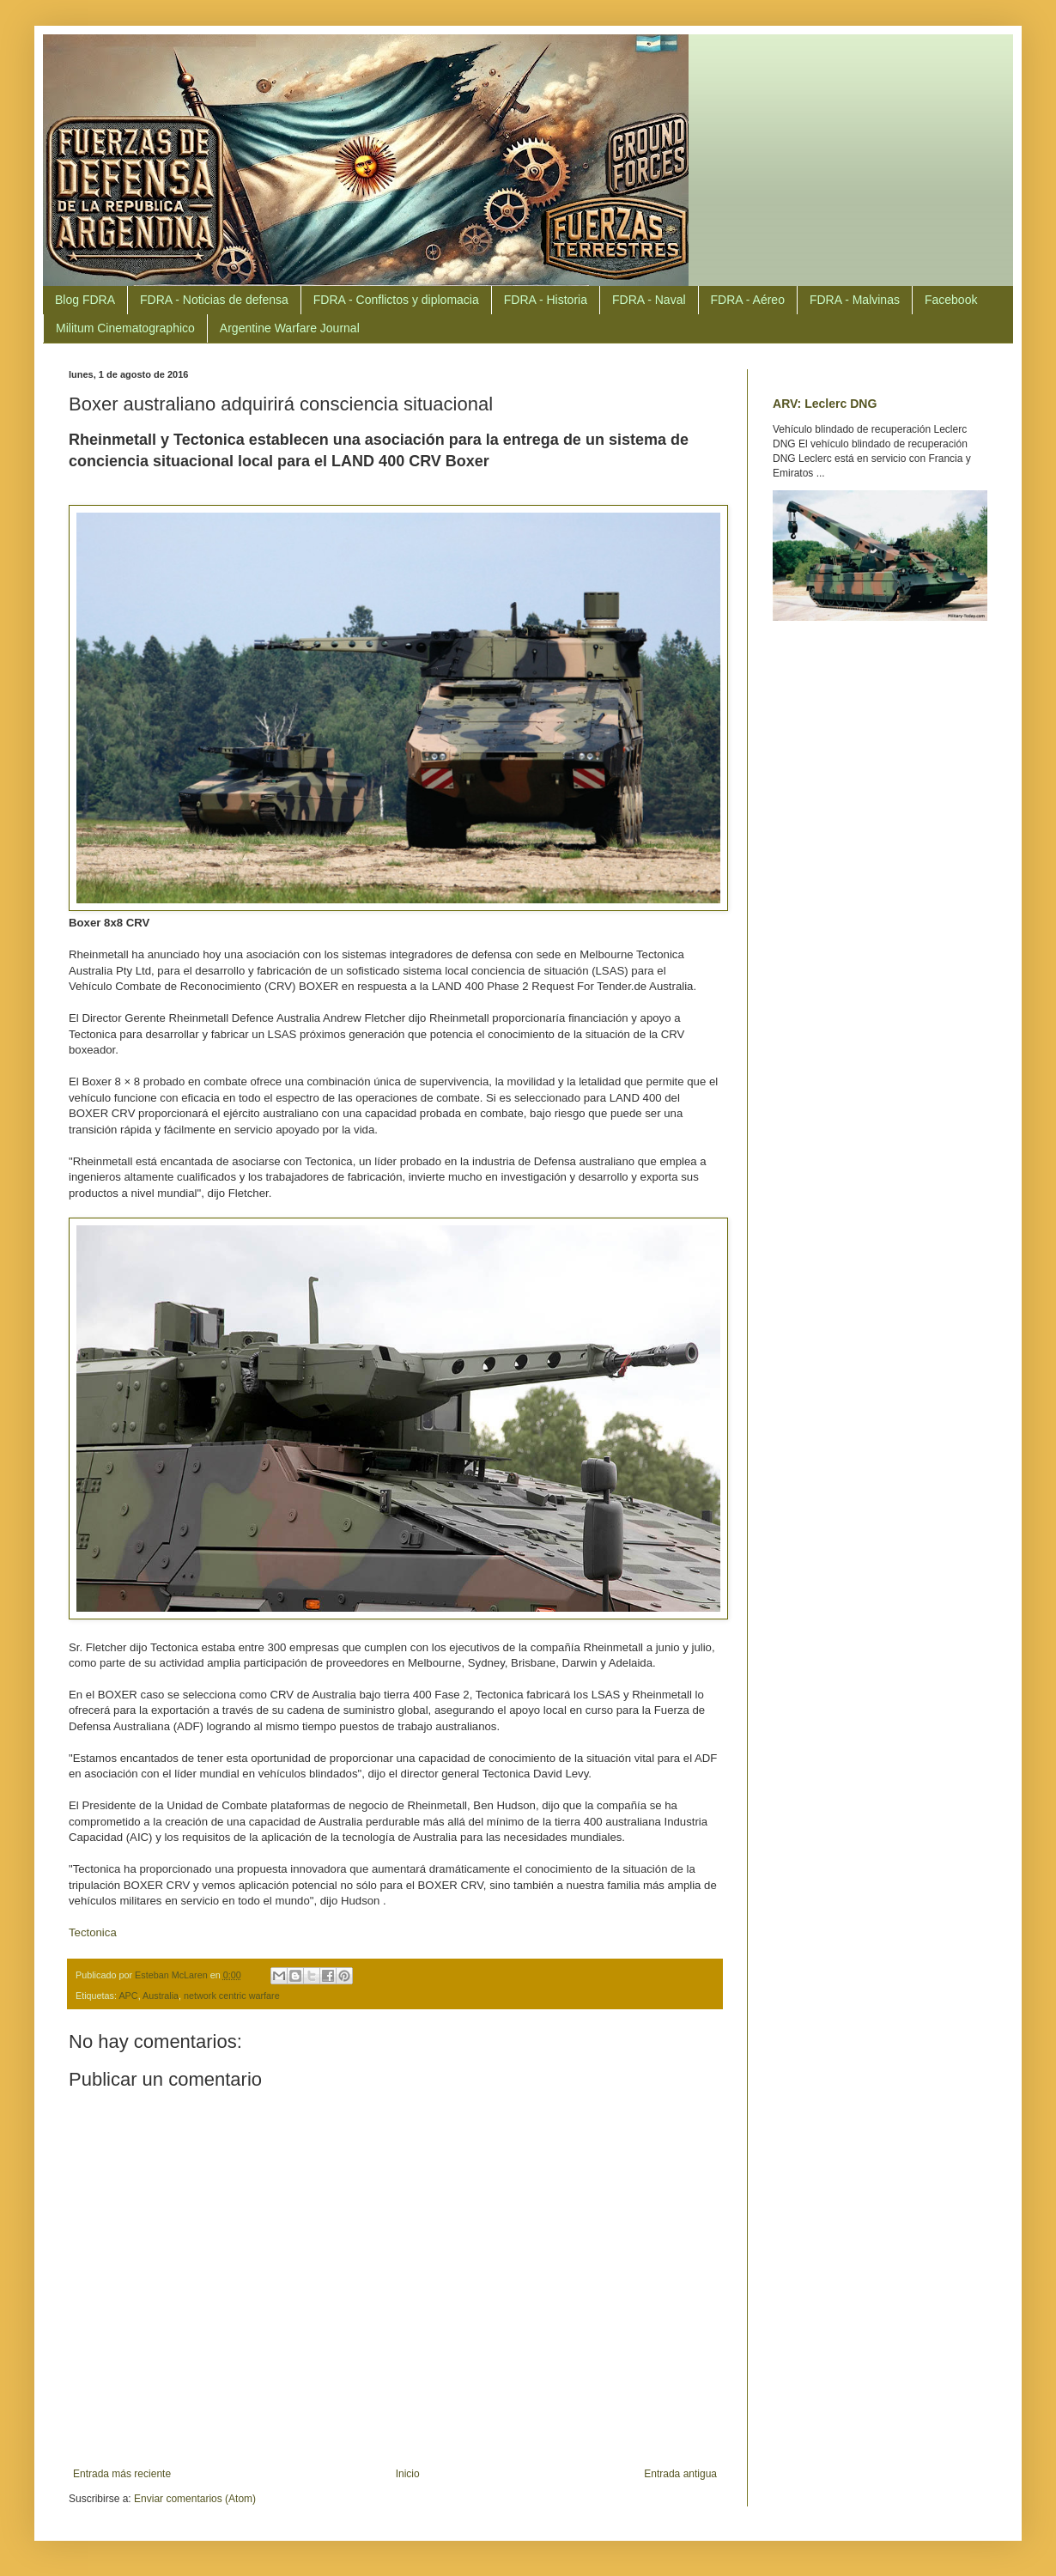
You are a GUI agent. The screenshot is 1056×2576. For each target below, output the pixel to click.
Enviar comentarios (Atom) (195, 2499)
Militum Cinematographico (125, 328)
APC (127, 1995)
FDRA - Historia (545, 300)
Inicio (408, 2474)
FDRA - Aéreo (748, 300)
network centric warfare (232, 1995)
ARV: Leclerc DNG (825, 403)
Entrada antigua (680, 2474)
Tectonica (93, 1932)
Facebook (951, 300)
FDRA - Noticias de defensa (214, 300)
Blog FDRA (85, 300)
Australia (161, 1995)
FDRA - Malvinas (855, 300)
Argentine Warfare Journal (290, 328)
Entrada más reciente (122, 2474)
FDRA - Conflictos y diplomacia (396, 300)
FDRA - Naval (649, 300)
